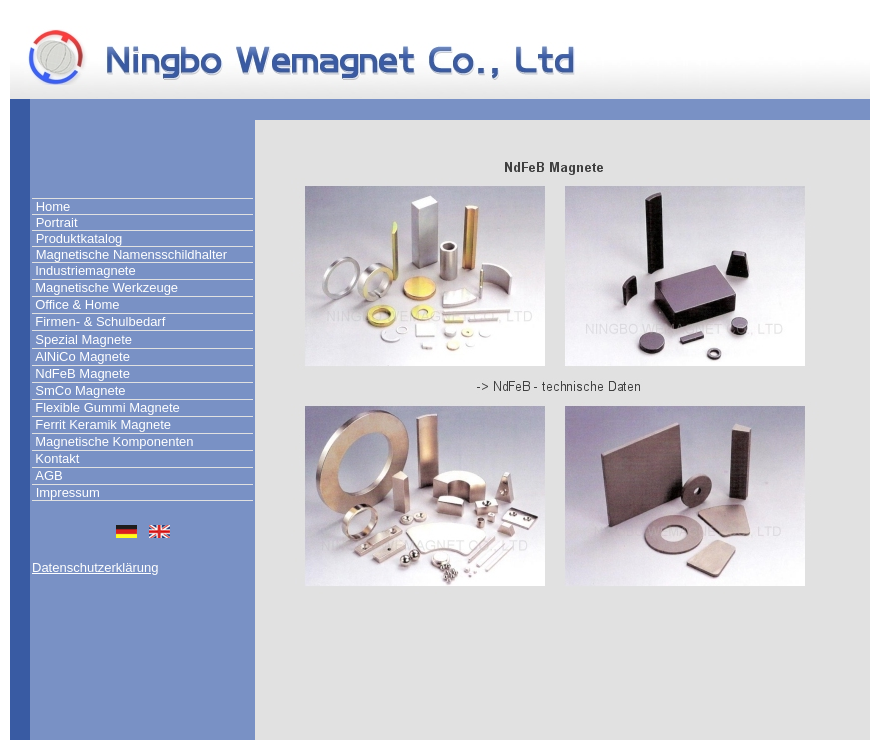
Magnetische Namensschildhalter (131, 254)
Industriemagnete (85, 270)
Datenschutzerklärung (95, 567)
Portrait (57, 222)
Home (53, 206)
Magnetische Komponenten (114, 441)
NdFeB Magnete (82, 373)
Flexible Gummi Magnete (107, 407)
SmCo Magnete (80, 390)
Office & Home (77, 304)
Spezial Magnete (83, 339)
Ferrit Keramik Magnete (103, 424)
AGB (48, 475)
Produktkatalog (79, 238)
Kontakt (57, 458)
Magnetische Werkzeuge (106, 287)
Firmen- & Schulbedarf (100, 321)
